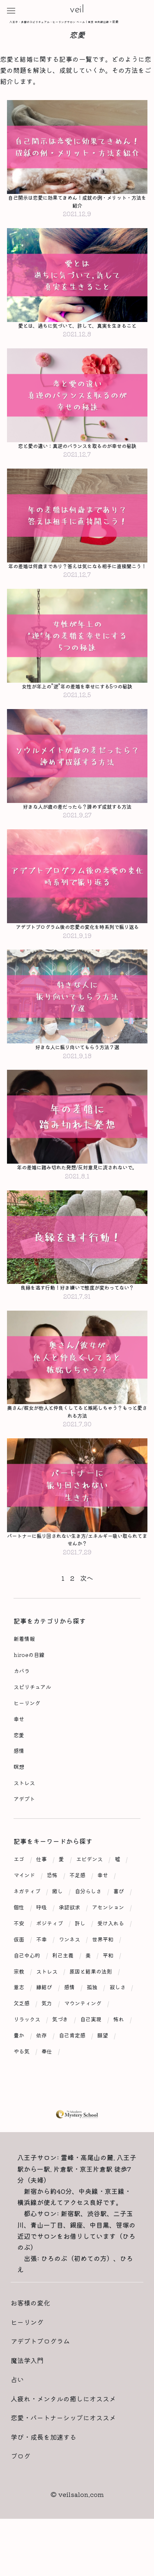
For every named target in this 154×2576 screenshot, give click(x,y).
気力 (46, 2035)
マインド (24, 1907)
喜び (118, 1923)
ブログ (20, 2487)
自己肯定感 (72, 2067)
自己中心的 (27, 1987)
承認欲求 (69, 1939)
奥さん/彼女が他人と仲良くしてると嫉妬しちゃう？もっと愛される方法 (77, 1440)
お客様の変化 (30, 2334)
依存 (41, 2067)
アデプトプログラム (40, 2373)
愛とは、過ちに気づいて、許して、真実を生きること (77, 328)
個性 (19, 1939)
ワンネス (69, 1971)
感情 (19, 1782)
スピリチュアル (32, 1718)
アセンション (108, 1939)
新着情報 (24, 1670)
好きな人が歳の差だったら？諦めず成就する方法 (77, 821)
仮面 (19, 1971)
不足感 (77, 1907)
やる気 (22, 2083)
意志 (19, 2019)
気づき (60, 2051)
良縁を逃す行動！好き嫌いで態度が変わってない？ (77, 1315)
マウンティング (82, 2035)
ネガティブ (27, 1923)
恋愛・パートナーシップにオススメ (63, 2449)
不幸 (41, 1971)
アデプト (24, 1830)
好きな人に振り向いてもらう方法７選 (77, 1072)
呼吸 (41, 1939)
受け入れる (110, 1955)
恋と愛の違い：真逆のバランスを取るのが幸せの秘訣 (77, 449)
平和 (108, 1987)
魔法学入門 (27, 2391)
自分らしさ (88, 1923)
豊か (19, 2067)
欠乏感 (22, 2035)
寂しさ (118, 2019)
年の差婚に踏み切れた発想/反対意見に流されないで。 (77, 1194)
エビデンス (89, 1891)
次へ (87, 1609)
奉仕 (46, 2083)
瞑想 (19, 1798)
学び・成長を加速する (43, 2468)
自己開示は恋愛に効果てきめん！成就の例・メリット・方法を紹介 (77, 202)
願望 (102, 2067)
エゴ (19, 1891)
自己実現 (90, 2051)
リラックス (27, 2051)
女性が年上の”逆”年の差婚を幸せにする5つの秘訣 (77, 700)
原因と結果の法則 (90, 2003)
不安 (19, 1955)
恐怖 (52, 1907)
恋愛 (19, 1766)
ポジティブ (49, 1955)
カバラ (22, 1702)
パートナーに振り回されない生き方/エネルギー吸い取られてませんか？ (77, 1570)
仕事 (41, 1891)
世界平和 (102, 1971)
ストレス (24, 1814)
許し (80, 1955)
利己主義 (63, 1987)
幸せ (19, 1751)
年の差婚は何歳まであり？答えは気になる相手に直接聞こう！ (77, 574)
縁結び (44, 2019)
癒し (57, 1923)
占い (17, 2411)
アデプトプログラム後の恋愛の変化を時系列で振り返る (77, 946)
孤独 (92, 2019)
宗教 (19, 2003)
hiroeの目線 (29, 1686)
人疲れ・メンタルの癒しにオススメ (63, 2430)
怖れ (118, 2051)
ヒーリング (27, 1734)
